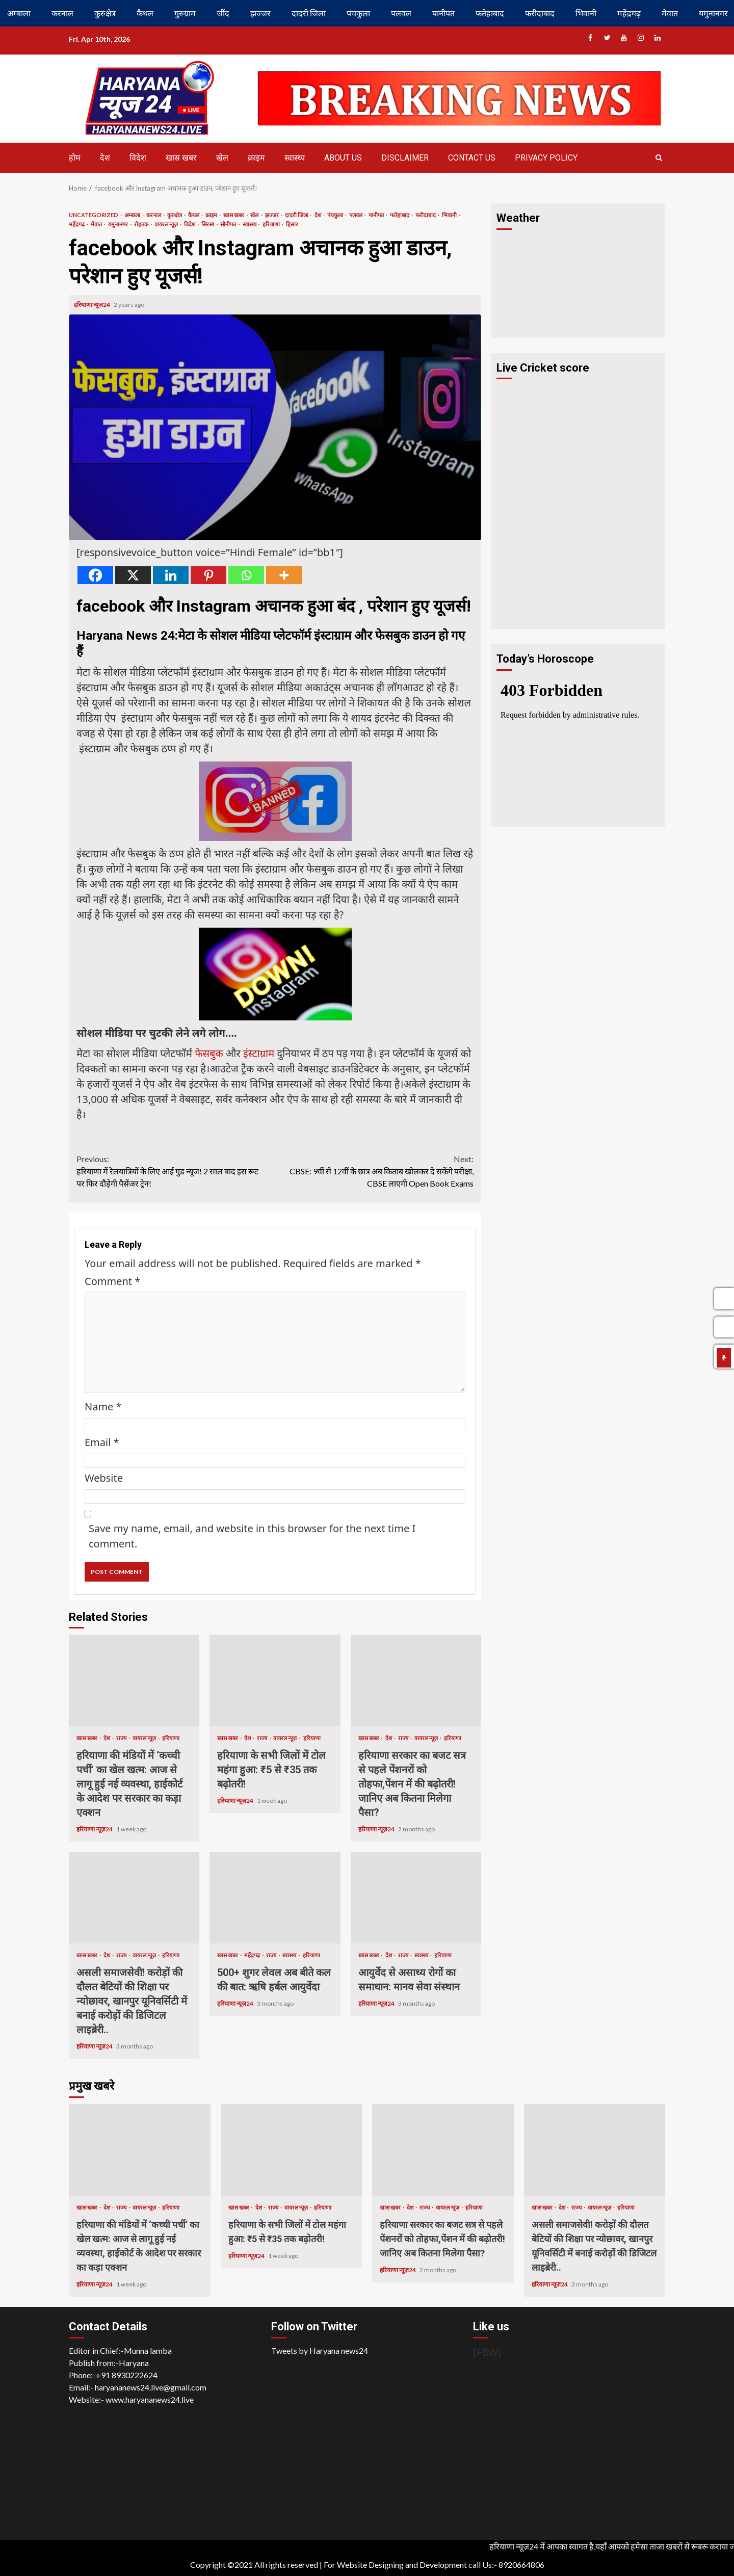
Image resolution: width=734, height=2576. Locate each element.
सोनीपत (228, 224)
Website (104, 1478)
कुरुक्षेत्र (105, 13)
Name (103, 1406)
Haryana (134, 2363)
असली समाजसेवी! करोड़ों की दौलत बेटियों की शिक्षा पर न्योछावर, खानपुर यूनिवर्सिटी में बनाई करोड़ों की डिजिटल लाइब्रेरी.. (134, 1897)
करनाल (62, 13)
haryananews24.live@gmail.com (150, 2387)
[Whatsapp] (246, 575)
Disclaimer (405, 158)
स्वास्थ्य (294, 158)
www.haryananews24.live (150, 2399)
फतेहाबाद (490, 13)
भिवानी (585, 13)
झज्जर (260, 13)
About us (343, 158)
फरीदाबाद (540, 13)
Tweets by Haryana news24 (319, 2350)
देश (105, 158)
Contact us (471, 158)
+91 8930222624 (127, 2375)
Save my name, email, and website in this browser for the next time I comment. (252, 1535)
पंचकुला (358, 13)
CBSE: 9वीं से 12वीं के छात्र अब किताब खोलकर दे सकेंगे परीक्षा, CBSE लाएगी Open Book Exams (374, 1170)
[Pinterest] (208, 575)
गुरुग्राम (185, 13)
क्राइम (256, 158)
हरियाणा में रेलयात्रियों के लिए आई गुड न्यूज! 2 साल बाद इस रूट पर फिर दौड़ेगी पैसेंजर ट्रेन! (175, 1170)
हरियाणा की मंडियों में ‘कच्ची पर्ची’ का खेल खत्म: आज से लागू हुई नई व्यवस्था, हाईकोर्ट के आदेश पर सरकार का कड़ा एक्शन (134, 1680)
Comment (112, 1281)
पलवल (401, 13)
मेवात (670, 13)
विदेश (137, 158)
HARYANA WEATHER (578, 274)
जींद (223, 13)
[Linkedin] (171, 575)
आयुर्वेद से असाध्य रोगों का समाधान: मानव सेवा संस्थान (416, 1897)
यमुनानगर (118, 224)
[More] (284, 575)
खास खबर (181, 158)
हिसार (292, 224)
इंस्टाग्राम (258, 1053)
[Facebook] (95, 575)
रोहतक (141, 224)
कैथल (145, 13)
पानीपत (443, 13)
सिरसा (208, 224)
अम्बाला (19, 13)
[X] (133, 575)
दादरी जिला (309, 13)
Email (102, 1442)
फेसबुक (209, 1053)
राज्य (121, 1738)
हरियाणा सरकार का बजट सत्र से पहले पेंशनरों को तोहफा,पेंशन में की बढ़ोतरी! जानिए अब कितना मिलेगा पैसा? (416, 1680)
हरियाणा (272, 224)
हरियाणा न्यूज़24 (92, 304)
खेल (222, 158)
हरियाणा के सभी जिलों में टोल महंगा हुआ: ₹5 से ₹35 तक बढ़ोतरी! (274, 1680)
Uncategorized (94, 215)
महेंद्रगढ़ (629, 13)
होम (75, 158)
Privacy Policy (546, 158)
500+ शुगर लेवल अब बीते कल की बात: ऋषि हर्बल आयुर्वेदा (274, 1897)
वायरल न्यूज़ (166, 224)
